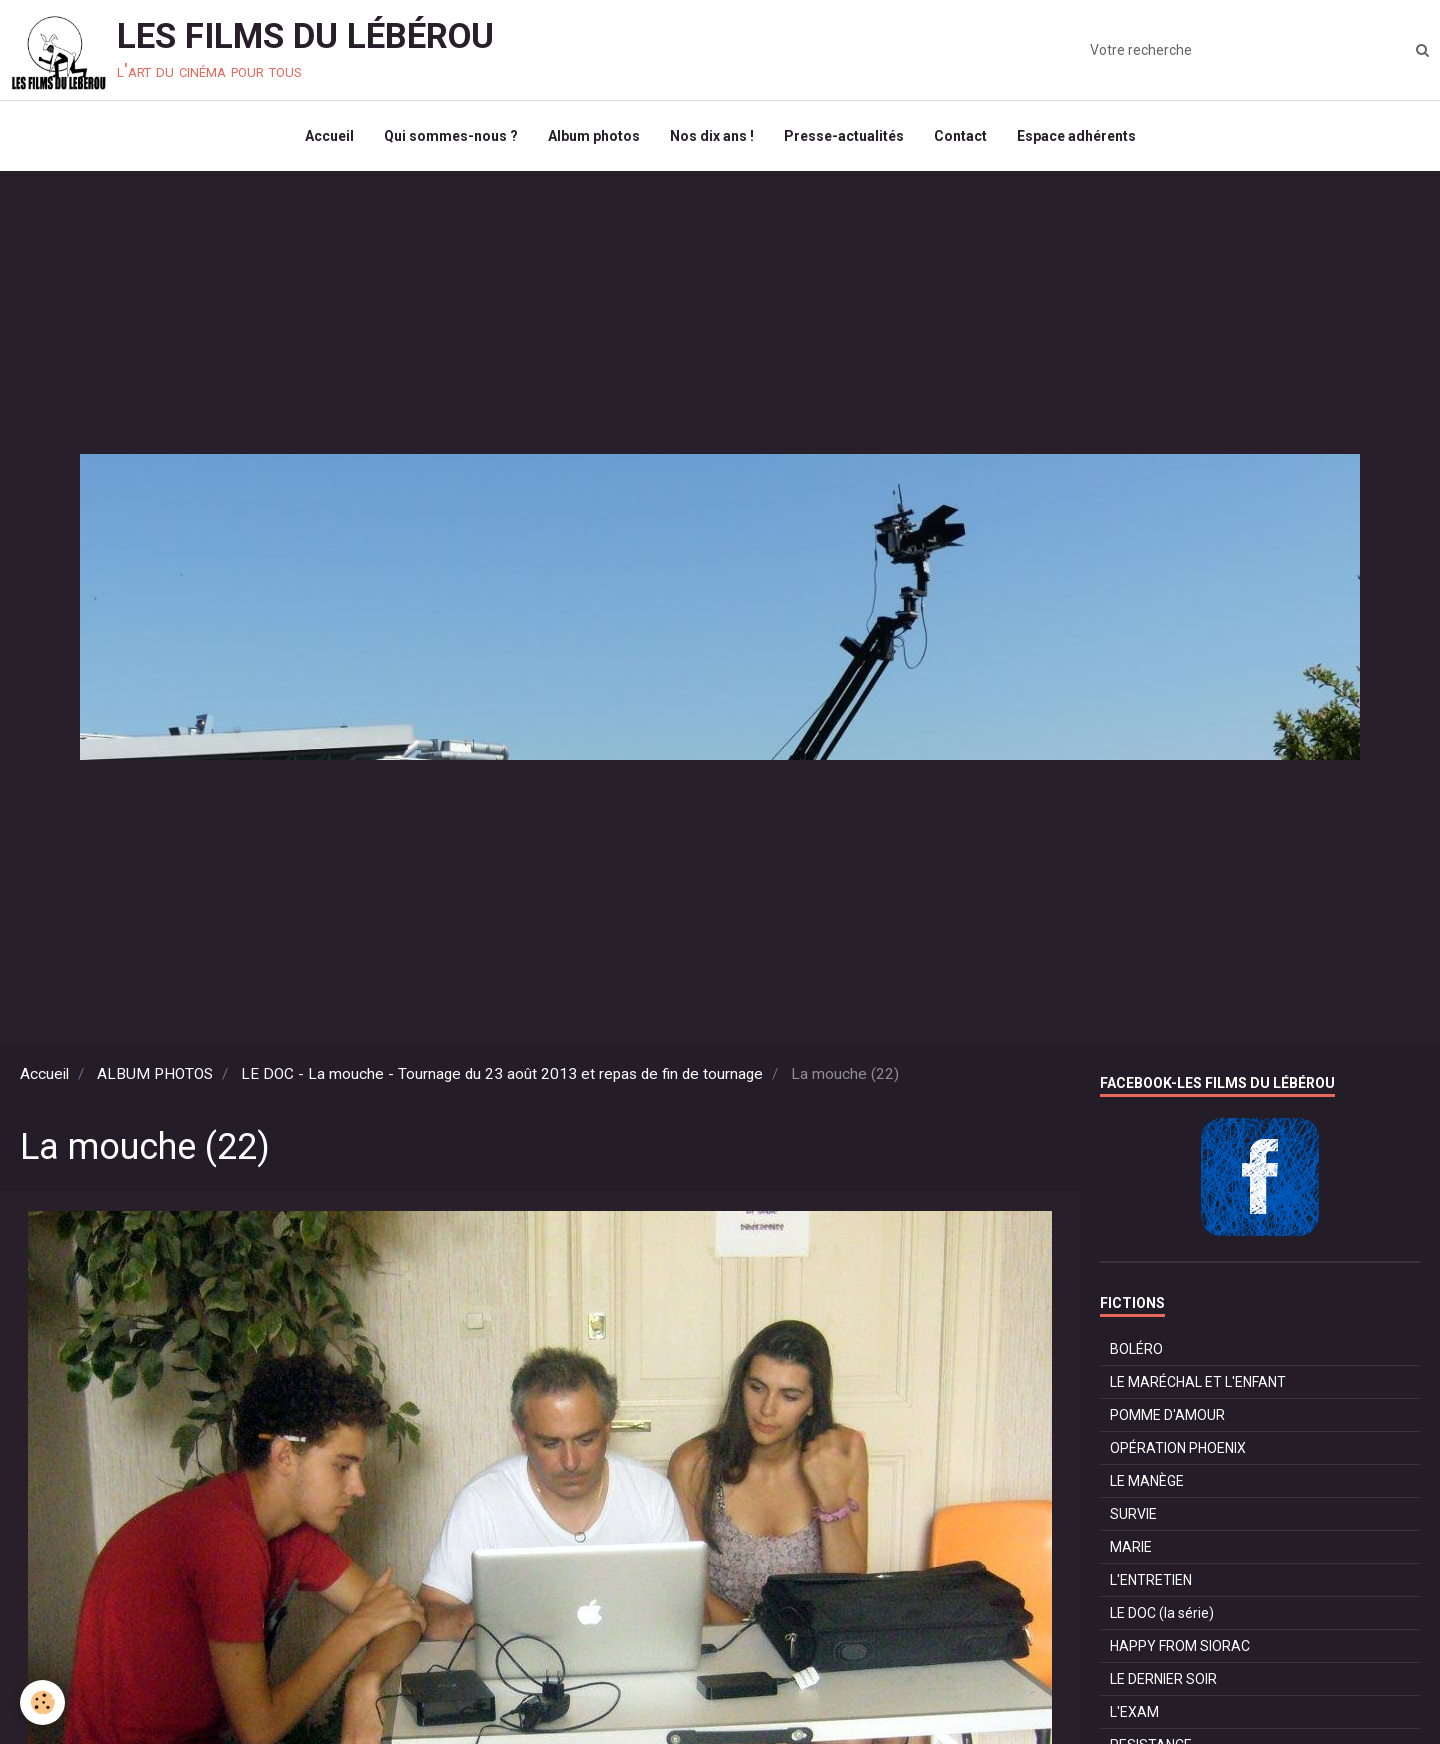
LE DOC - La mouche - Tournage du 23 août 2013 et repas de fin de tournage (502, 1074)
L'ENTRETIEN (1151, 1580)
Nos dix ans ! (712, 136)
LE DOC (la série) (1162, 1613)
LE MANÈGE (1147, 1481)
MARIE (1131, 1547)
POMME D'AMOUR (1167, 1415)
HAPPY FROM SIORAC (1180, 1646)
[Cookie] (42, 1702)
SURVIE (1133, 1514)
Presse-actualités (844, 136)
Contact (960, 136)
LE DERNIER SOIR (1163, 1679)
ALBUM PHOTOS (155, 1074)
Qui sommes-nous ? (451, 136)
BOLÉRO (1136, 1349)
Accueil (329, 136)
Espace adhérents (1076, 136)
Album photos (594, 136)
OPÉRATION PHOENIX (1178, 1448)
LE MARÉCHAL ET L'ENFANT (1198, 1382)
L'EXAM (1134, 1712)
